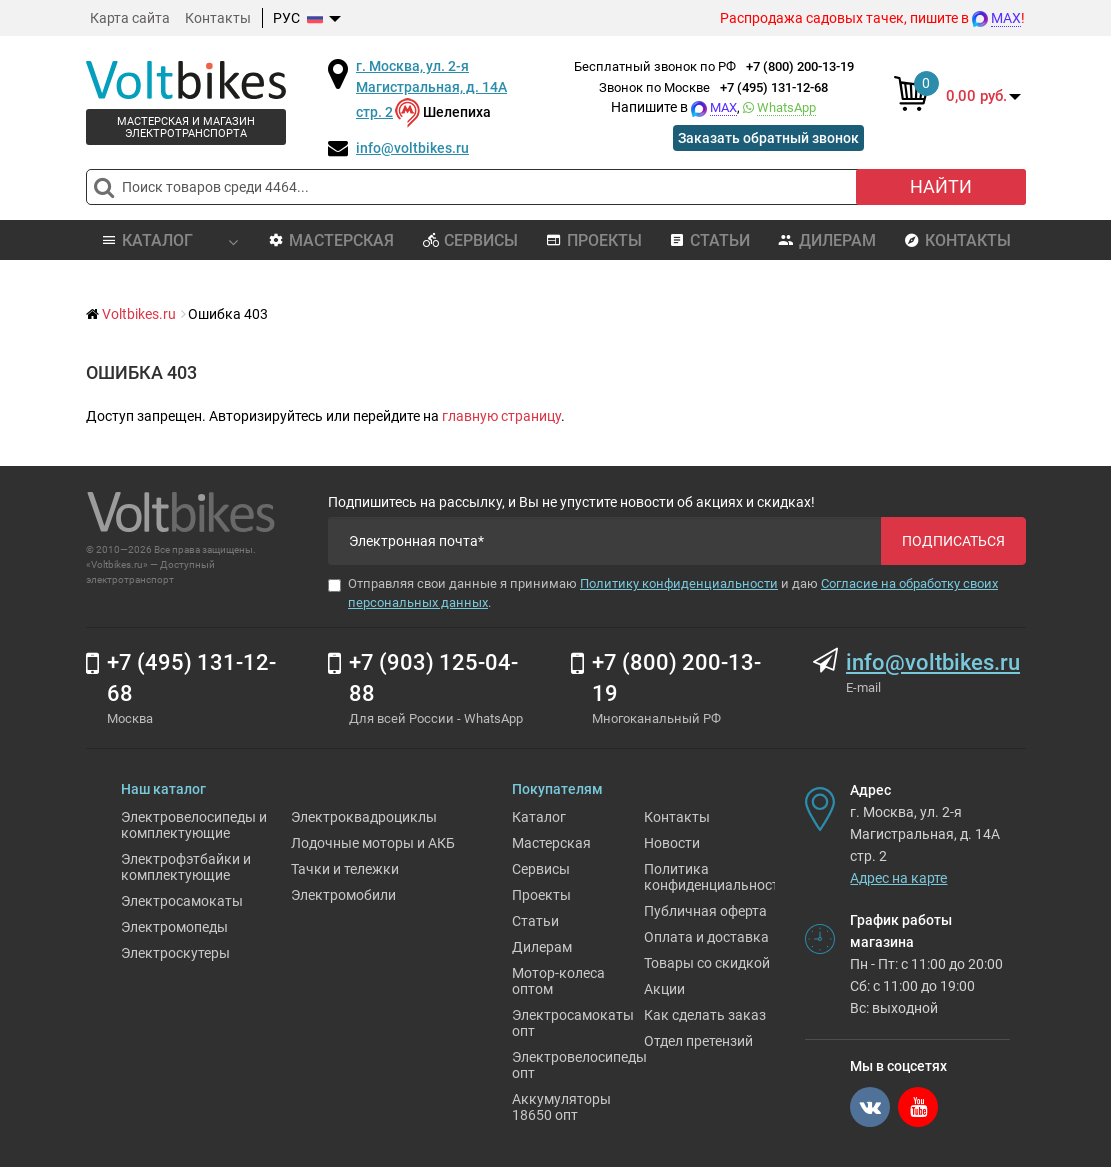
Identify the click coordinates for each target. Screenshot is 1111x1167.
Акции (664, 989)
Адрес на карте (898, 878)
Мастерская (331, 240)
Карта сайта (130, 18)
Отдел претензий (698, 1041)
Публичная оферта (705, 911)
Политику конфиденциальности (679, 583)
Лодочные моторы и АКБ (373, 843)
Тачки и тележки (345, 869)
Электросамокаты (182, 901)
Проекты (594, 240)
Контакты (218, 18)
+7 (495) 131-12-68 (774, 87)
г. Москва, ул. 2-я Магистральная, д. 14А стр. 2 (431, 89)
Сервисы (470, 240)
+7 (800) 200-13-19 (800, 66)
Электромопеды (174, 927)
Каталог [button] (169, 240)
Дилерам (827, 240)
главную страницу (501, 416)
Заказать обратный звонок (768, 138)
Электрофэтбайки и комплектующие (186, 867)
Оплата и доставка (706, 937)
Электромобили (343, 895)
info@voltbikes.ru (412, 148)
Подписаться (953, 541)
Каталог (539, 817)
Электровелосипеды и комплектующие (194, 825)
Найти (941, 186)
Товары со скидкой (707, 963)
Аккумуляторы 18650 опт (561, 1107)
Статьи (709, 240)
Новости (672, 843)
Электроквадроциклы (364, 817)
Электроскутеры (175, 953)
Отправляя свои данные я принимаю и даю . (663, 593)
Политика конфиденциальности (715, 877)
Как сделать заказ (705, 1015)
